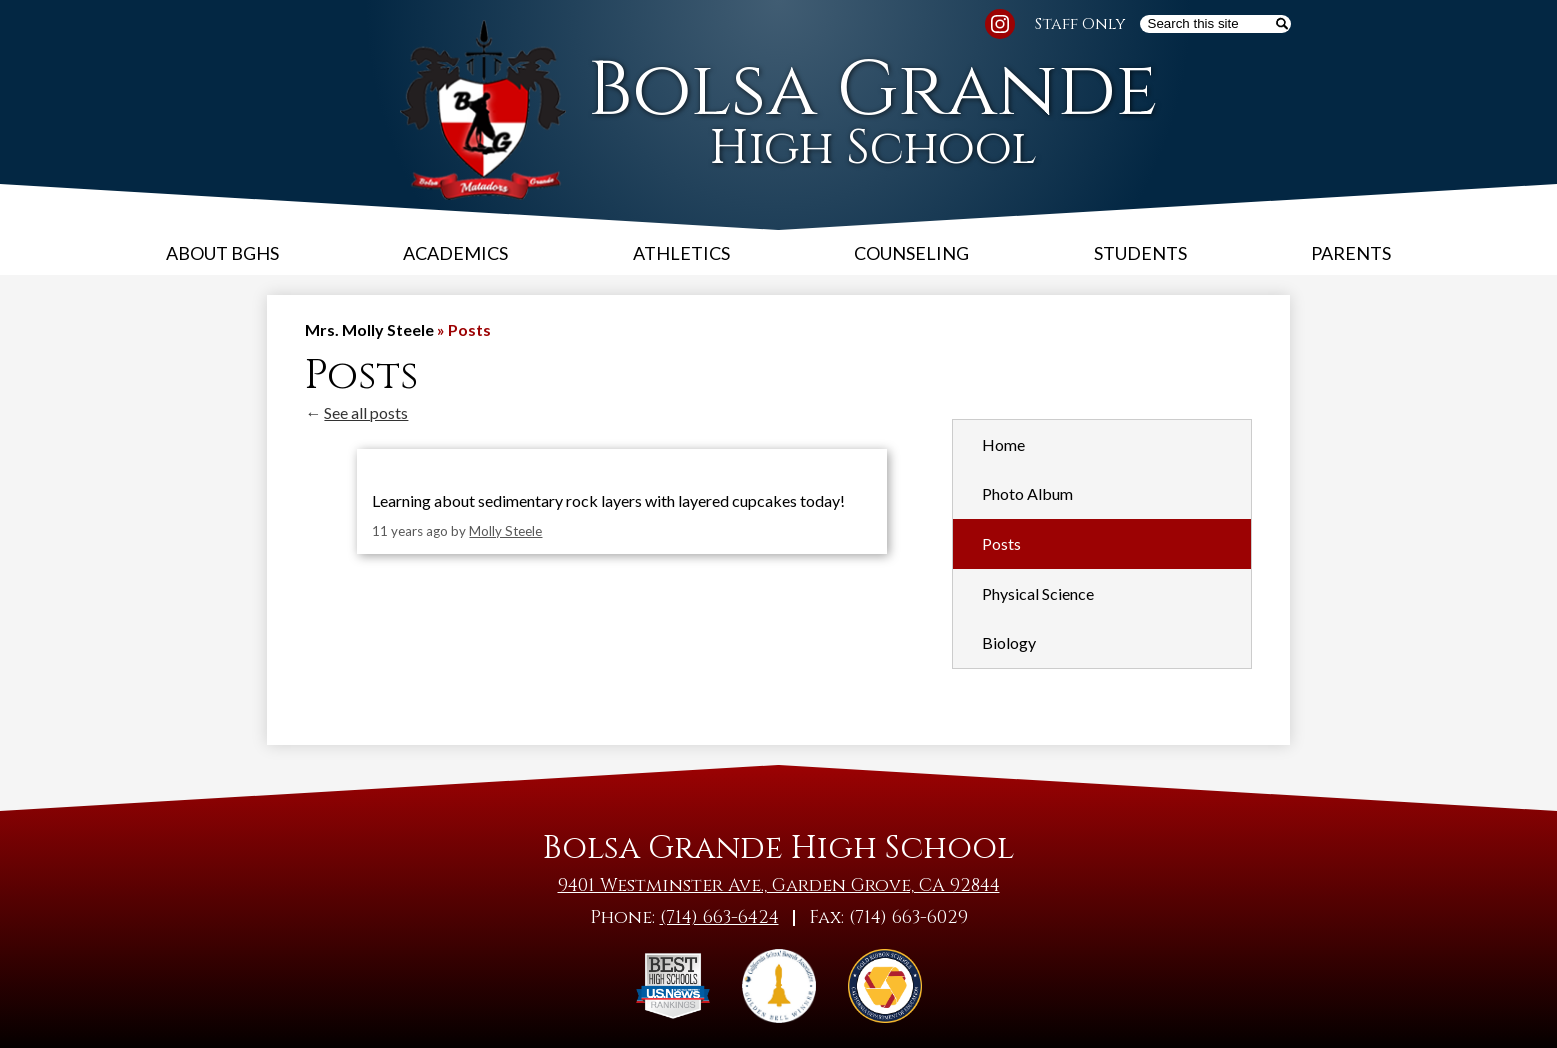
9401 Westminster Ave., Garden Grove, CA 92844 (779, 885)
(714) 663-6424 (719, 917)
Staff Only (1080, 24)
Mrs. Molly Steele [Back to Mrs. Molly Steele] (369, 329)
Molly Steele (505, 531)
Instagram (1000, 27)
